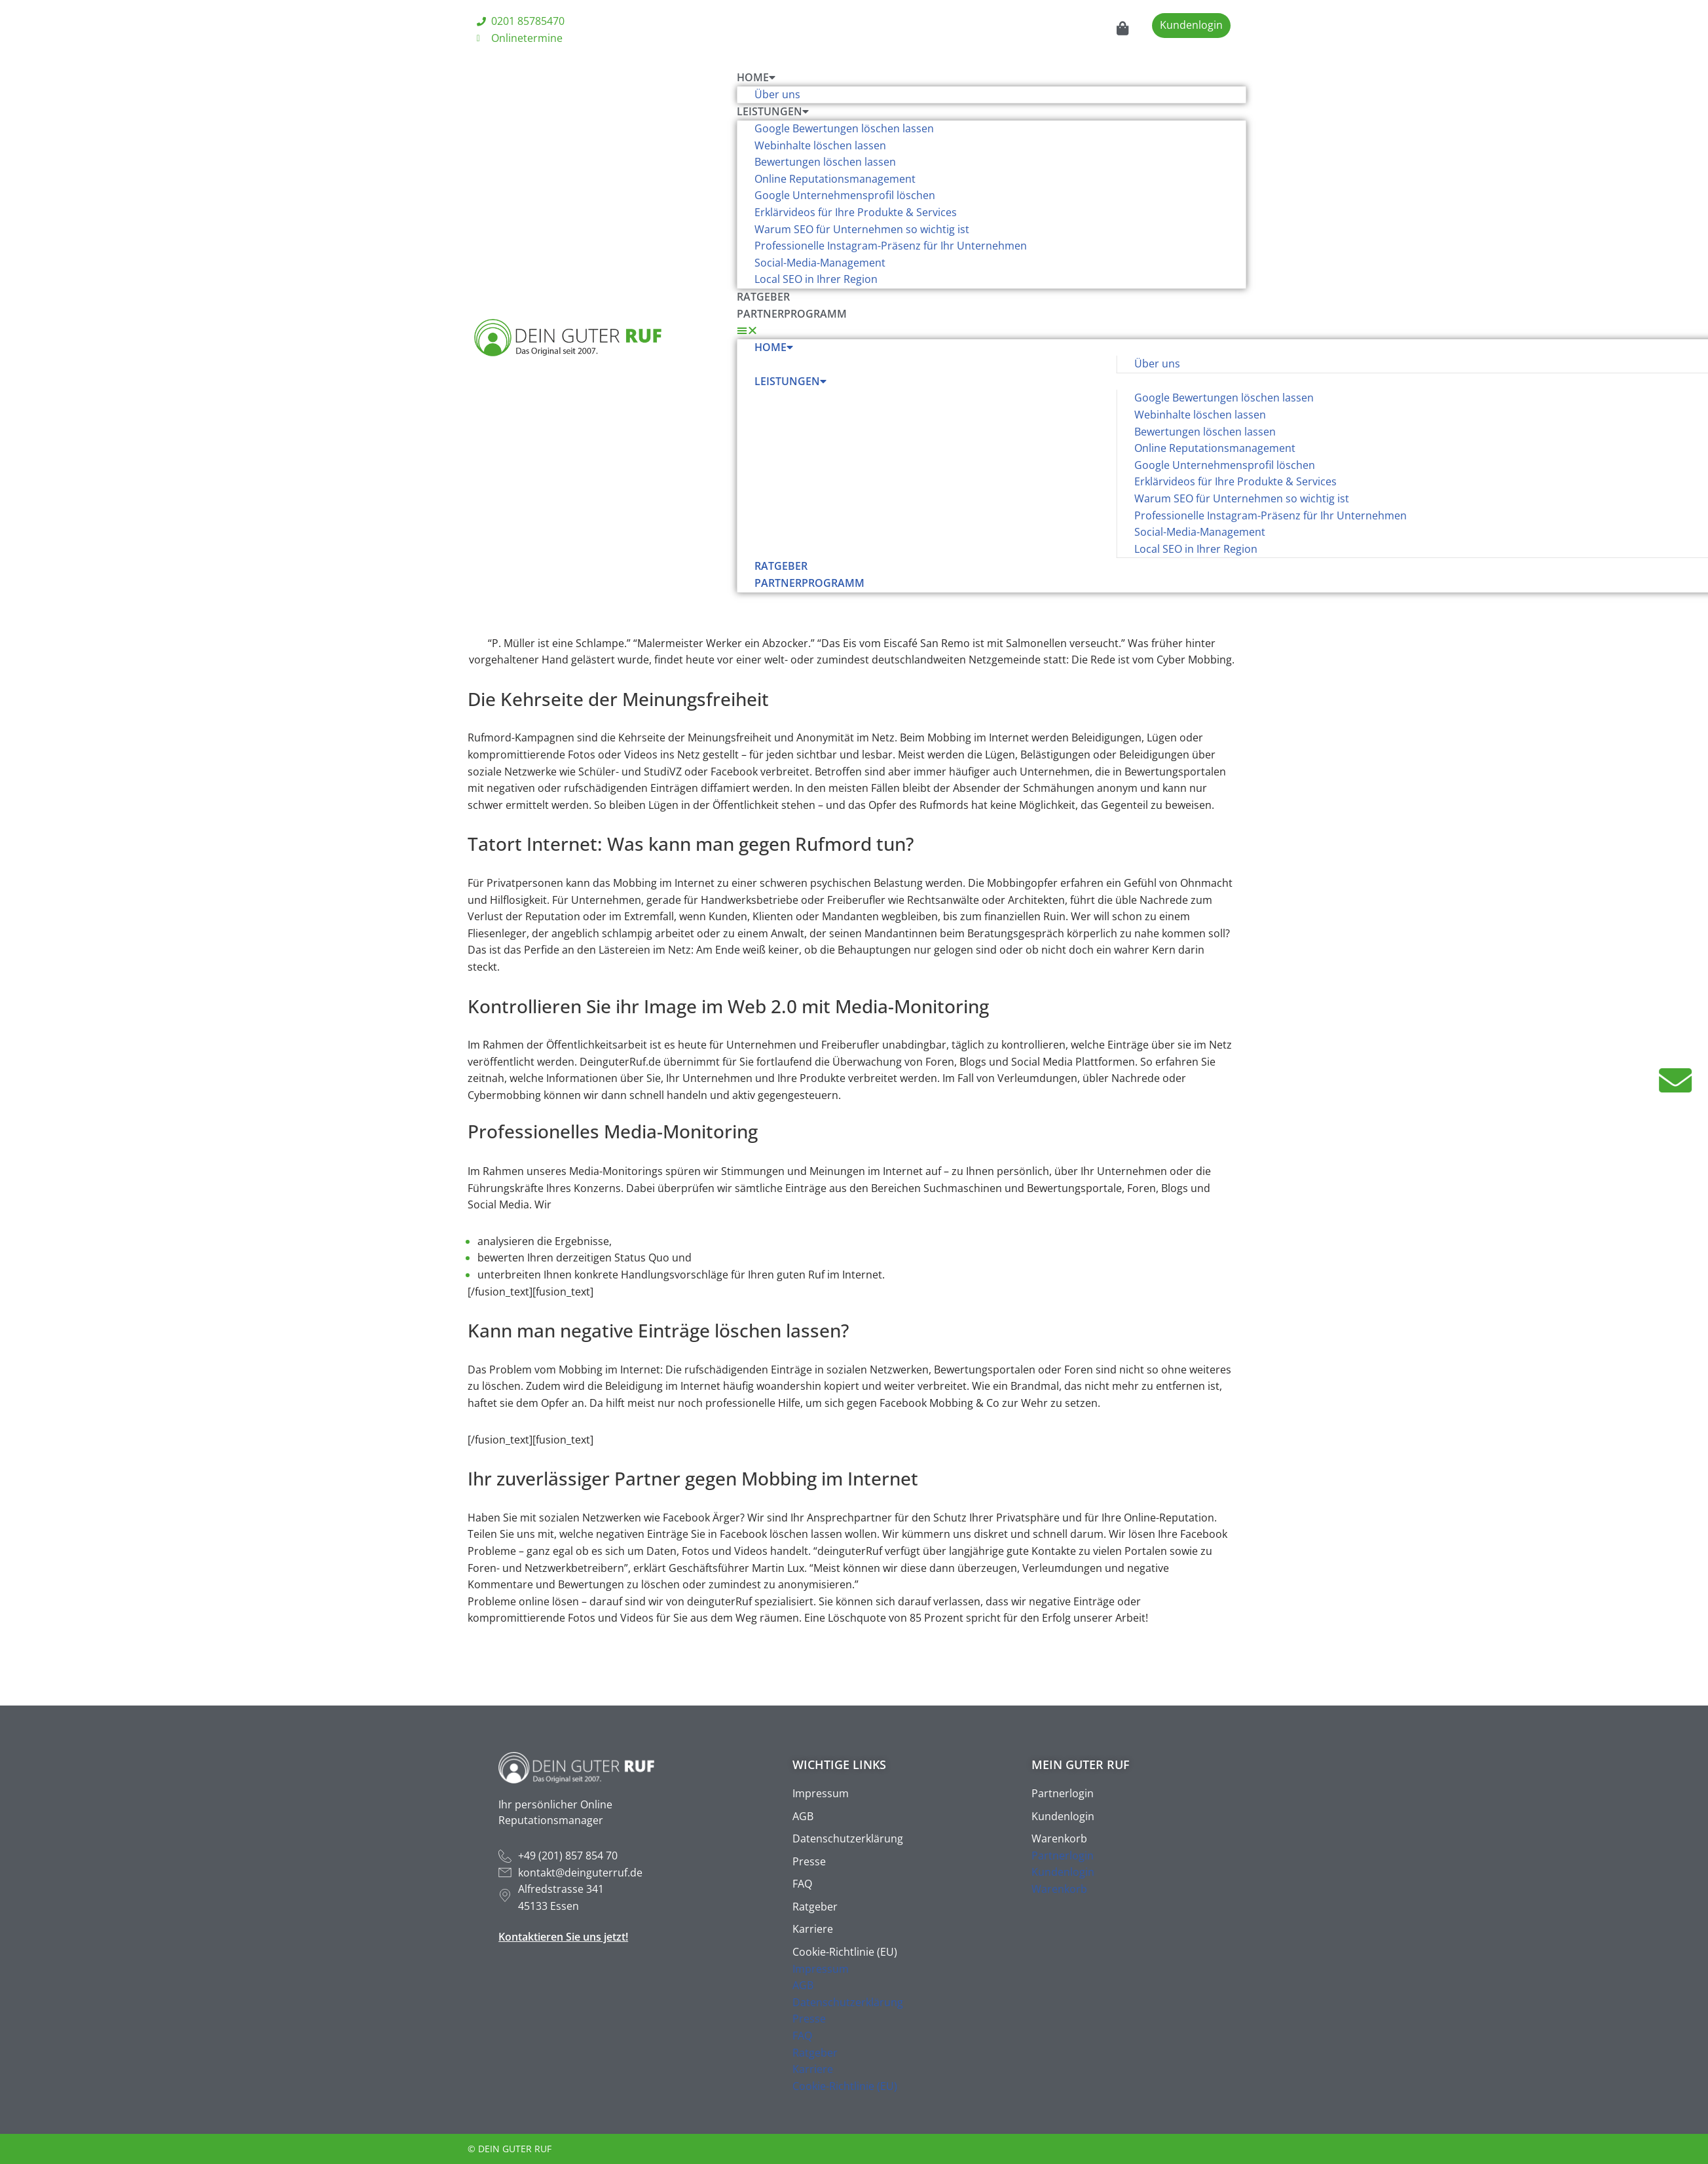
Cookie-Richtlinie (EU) (844, 1952)
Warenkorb (1059, 1838)
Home (756, 77)
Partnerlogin (1062, 1793)
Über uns (777, 94)
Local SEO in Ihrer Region (816, 279)
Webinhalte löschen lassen (820, 145)
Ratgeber (763, 296)
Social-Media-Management (819, 262)
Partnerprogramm (792, 314)
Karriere (812, 1929)
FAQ (802, 1883)
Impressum (820, 1793)
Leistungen (773, 111)
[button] (991, 330)
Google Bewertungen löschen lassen (844, 128)
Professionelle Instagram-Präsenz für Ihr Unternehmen (892, 245)
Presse (809, 1861)
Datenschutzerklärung (847, 1838)
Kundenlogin (1062, 1816)
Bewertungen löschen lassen (825, 162)
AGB (802, 1816)
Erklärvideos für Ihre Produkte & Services (855, 212)
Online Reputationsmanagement (835, 179)
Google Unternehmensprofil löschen (844, 195)
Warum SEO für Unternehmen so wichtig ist (861, 229)
